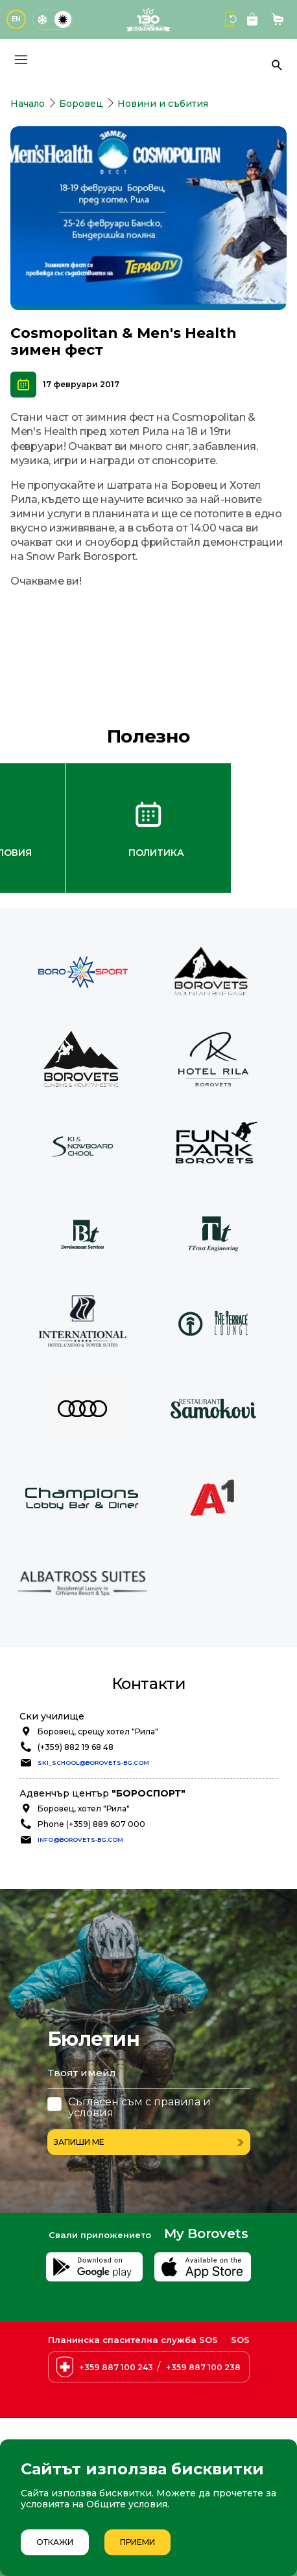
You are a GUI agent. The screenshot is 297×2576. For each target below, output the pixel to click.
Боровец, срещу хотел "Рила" (98, 1731)
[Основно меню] (20, 59)
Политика (156, 852)
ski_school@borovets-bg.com (93, 1762)
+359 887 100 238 (203, 2367)
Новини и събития (162, 103)
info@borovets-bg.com (80, 1839)
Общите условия (126, 2504)
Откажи (54, 2542)
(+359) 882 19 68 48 (75, 1747)
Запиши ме (149, 2142)
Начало (27, 103)
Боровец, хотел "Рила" (84, 1808)
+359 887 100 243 (116, 2367)
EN (16, 19)
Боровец (81, 103)
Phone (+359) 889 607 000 (91, 1824)
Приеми (137, 2542)
